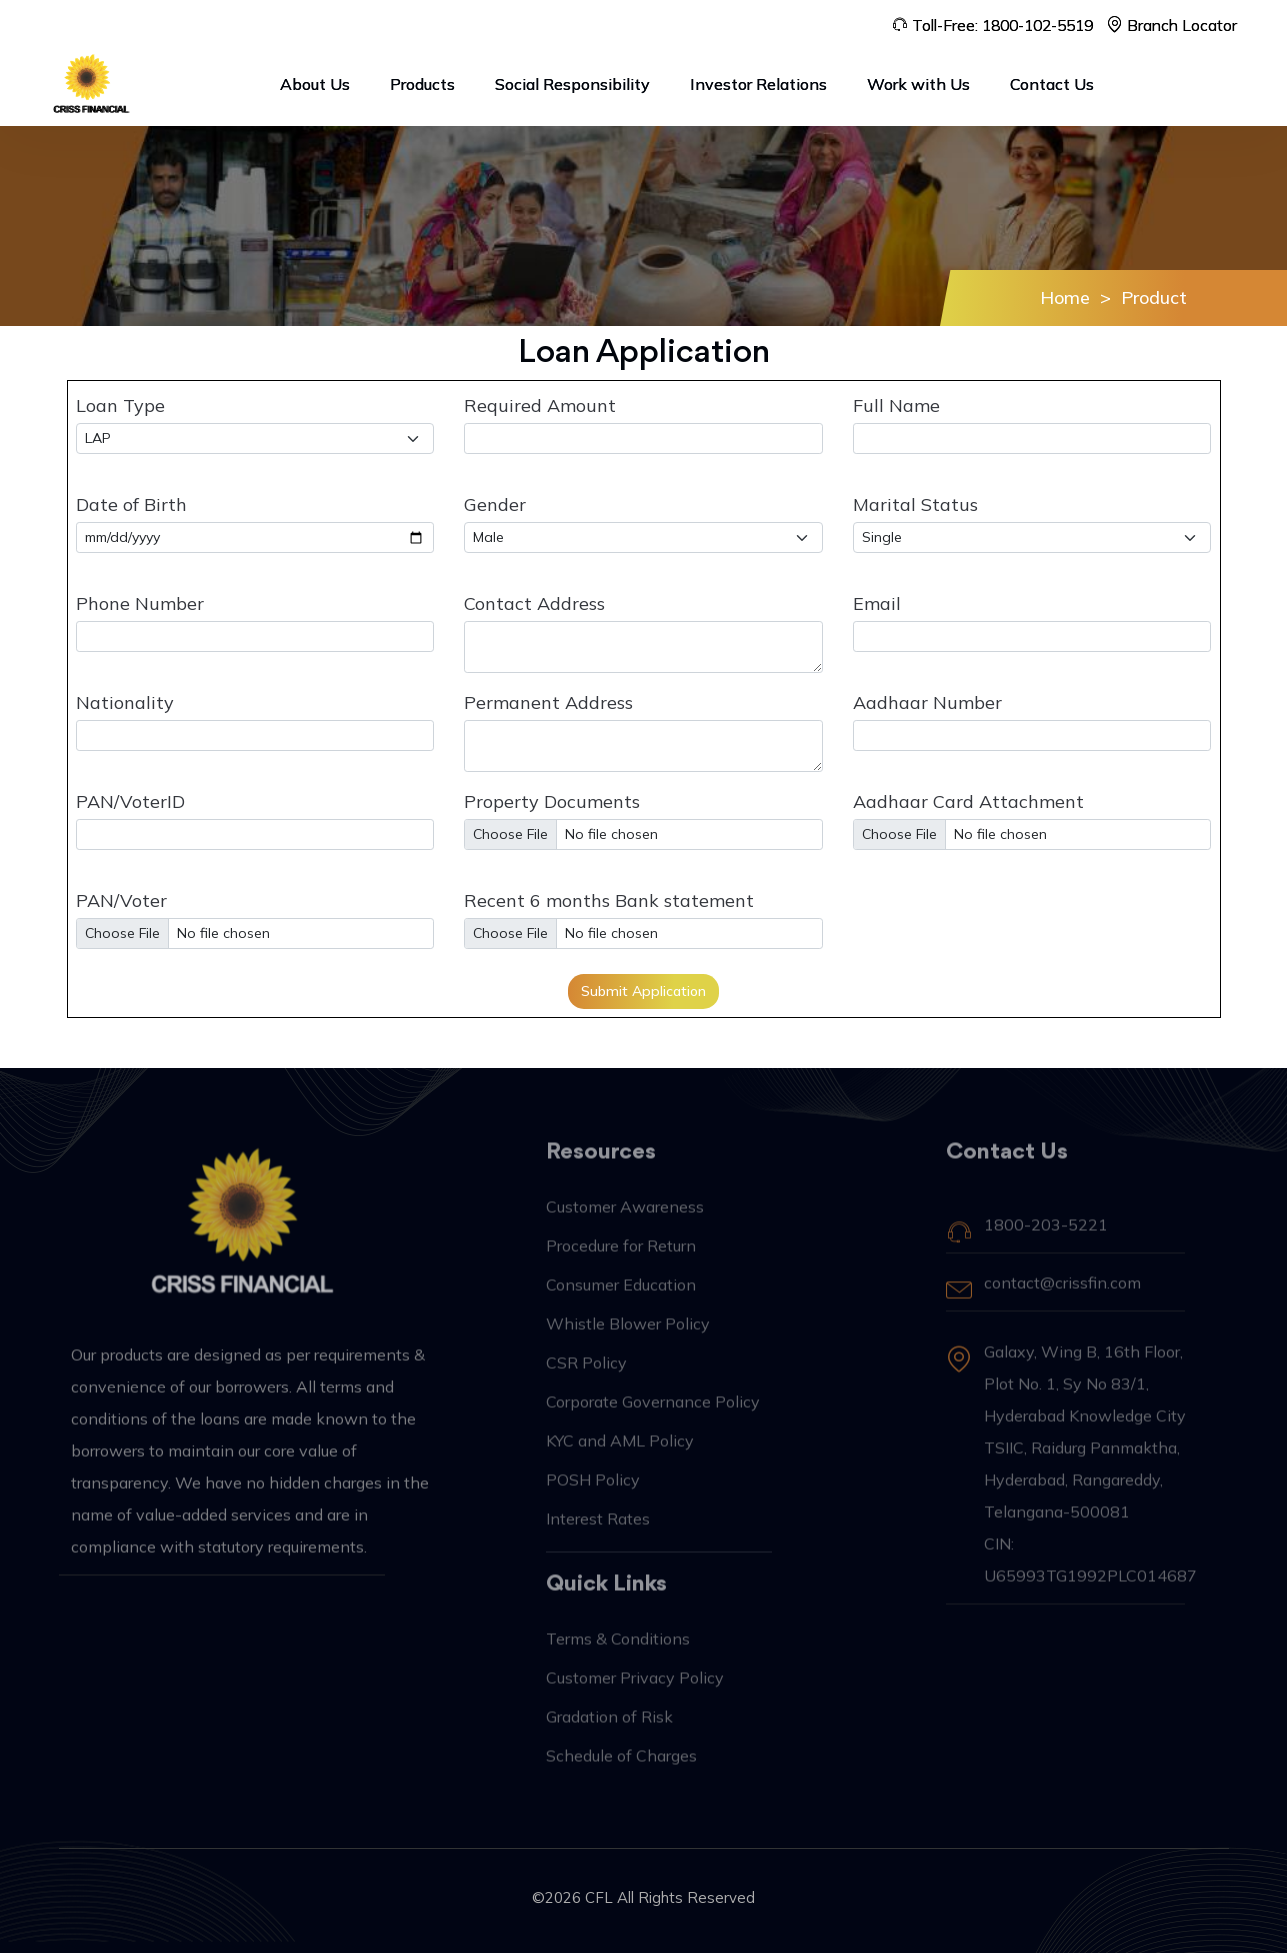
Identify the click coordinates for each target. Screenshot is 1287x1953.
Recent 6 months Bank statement (609, 900)
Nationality (125, 702)
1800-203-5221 (1046, 1234)
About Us (315, 84)
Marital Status (915, 504)
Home (1065, 297)
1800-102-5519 (1037, 25)
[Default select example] (643, 537)
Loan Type (120, 405)
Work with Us (918, 84)
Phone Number (140, 603)
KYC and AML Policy (620, 1450)
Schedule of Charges (621, 1765)
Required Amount (540, 405)
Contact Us (1052, 84)
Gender (495, 504)
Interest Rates (598, 1528)
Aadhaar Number (927, 702)
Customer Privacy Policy (635, 1687)
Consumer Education (621, 1294)
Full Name (896, 405)
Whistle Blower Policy (628, 1333)
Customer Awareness (625, 1216)
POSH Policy (593, 1489)
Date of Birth (131, 504)
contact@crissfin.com (1062, 1292)
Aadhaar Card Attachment (968, 801)
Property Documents (552, 801)
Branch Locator (1172, 25)
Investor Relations (758, 84)
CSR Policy (586, 1372)
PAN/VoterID (130, 801)
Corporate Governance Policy (653, 1411)
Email (877, 603)
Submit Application (643, 991)
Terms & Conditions (618, 1648)
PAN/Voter (121, 900)
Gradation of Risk (609, 1726)
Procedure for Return (621, 1255)
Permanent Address (548, 702)
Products (422, 84)
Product (1154, 297)
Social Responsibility (572, 84)
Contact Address (534, 603)
